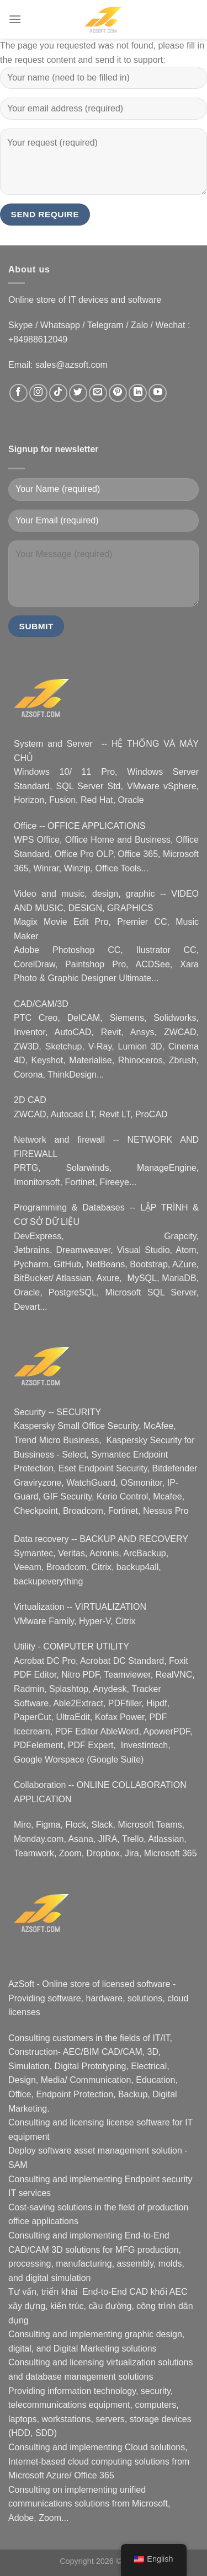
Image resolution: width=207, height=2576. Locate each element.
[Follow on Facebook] (18, 393)
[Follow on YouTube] (157, 393)
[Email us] (98, 393)
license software (138, 2122)
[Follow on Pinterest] (118, 393)
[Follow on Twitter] (78, 393)
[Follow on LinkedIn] (138, 393)
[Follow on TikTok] (58, 393)
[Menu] (15, 19)
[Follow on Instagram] (38, 393)
